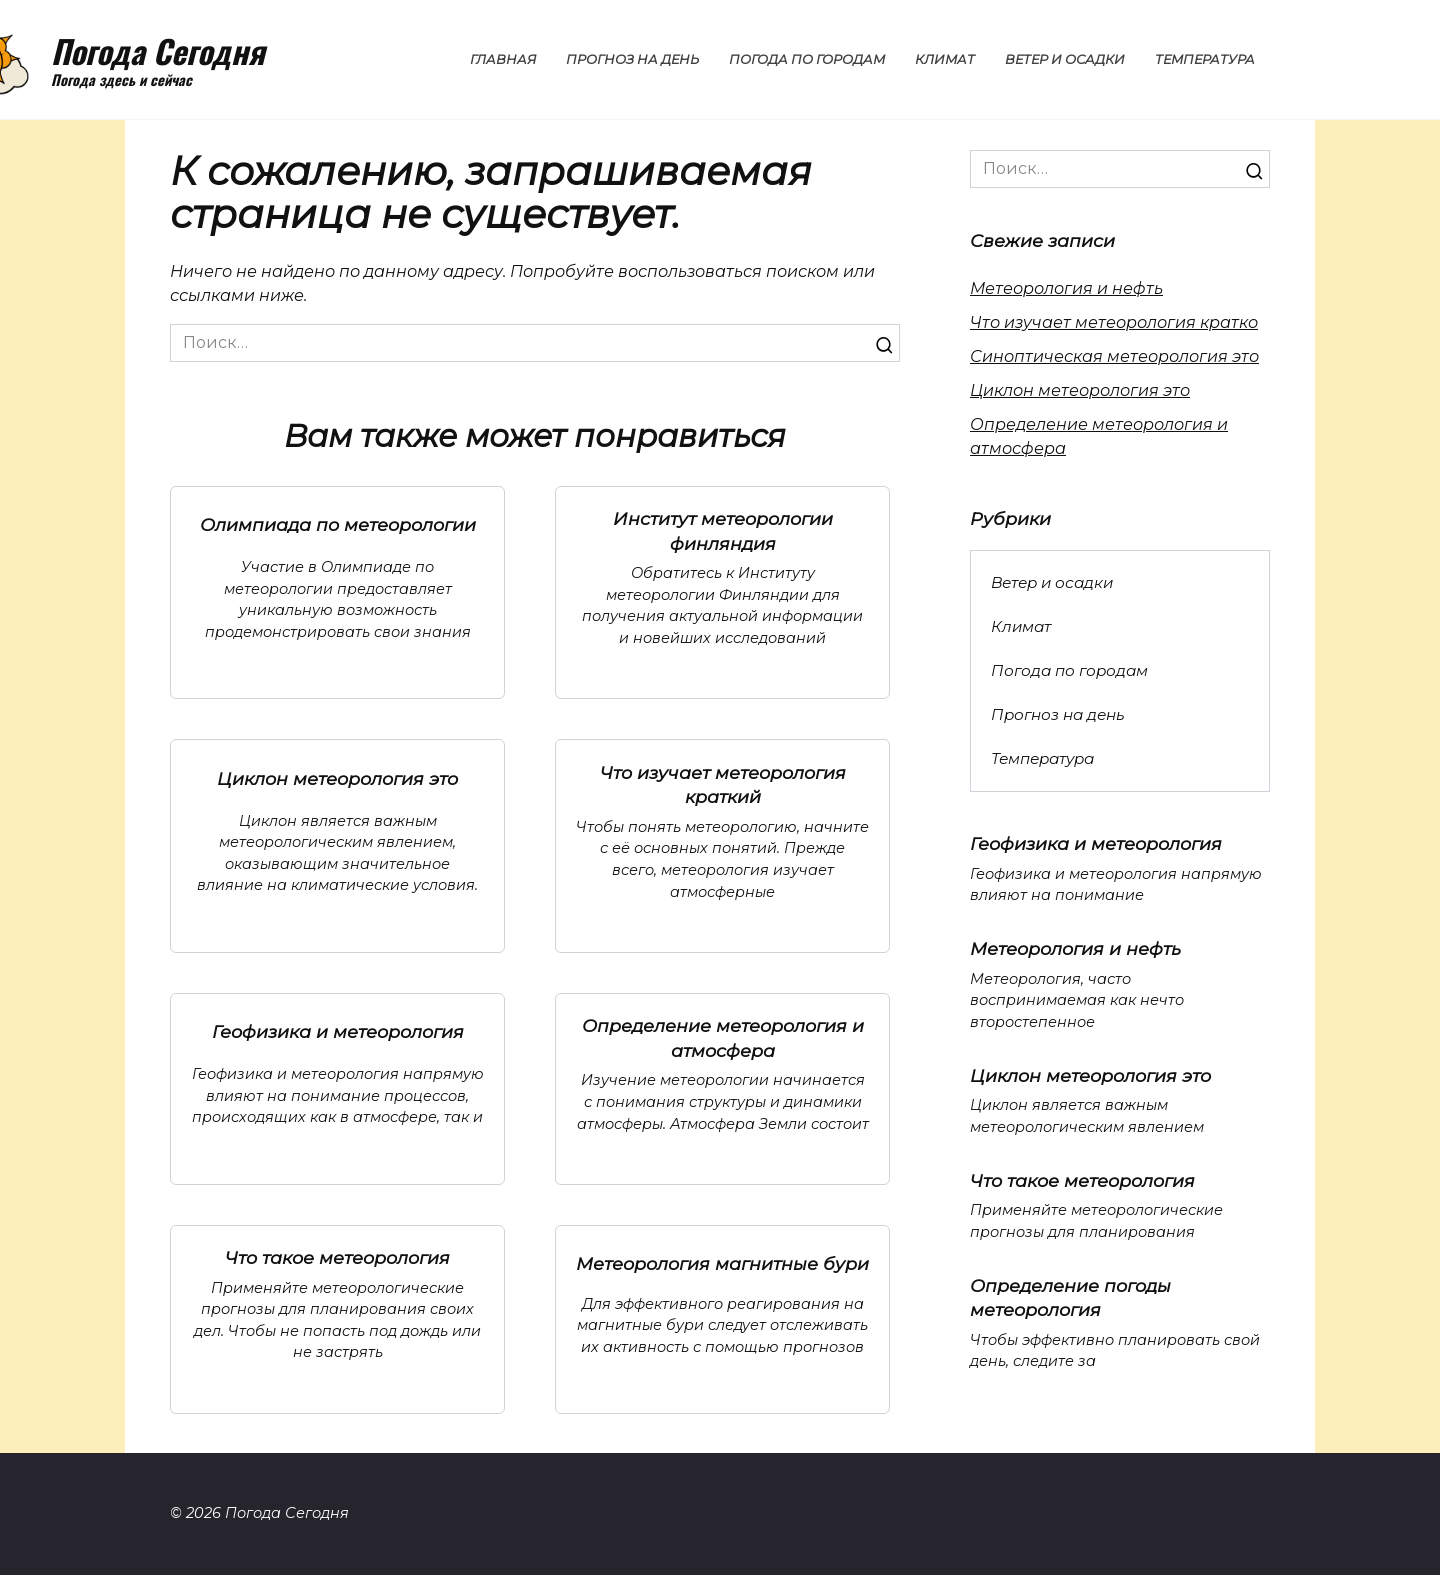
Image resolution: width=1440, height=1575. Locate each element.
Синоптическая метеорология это (1114, 356)
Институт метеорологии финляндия (723, 531)
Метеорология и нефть (1066, 288)
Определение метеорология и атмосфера (723, 1038)
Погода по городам (807, 59)
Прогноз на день (632, 59)
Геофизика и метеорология (338, 1031)
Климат (945, 59)
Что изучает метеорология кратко (1114, 322)
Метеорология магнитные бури (722, 1262)
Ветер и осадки (1065, 59)
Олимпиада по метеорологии (338, 524)
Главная (503, 59)
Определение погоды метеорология (1070, 1297)
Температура (1205, 59)
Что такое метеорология (337, 1257)
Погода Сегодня (158, 50)
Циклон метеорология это (337, 778)
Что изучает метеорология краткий (723, 784)
